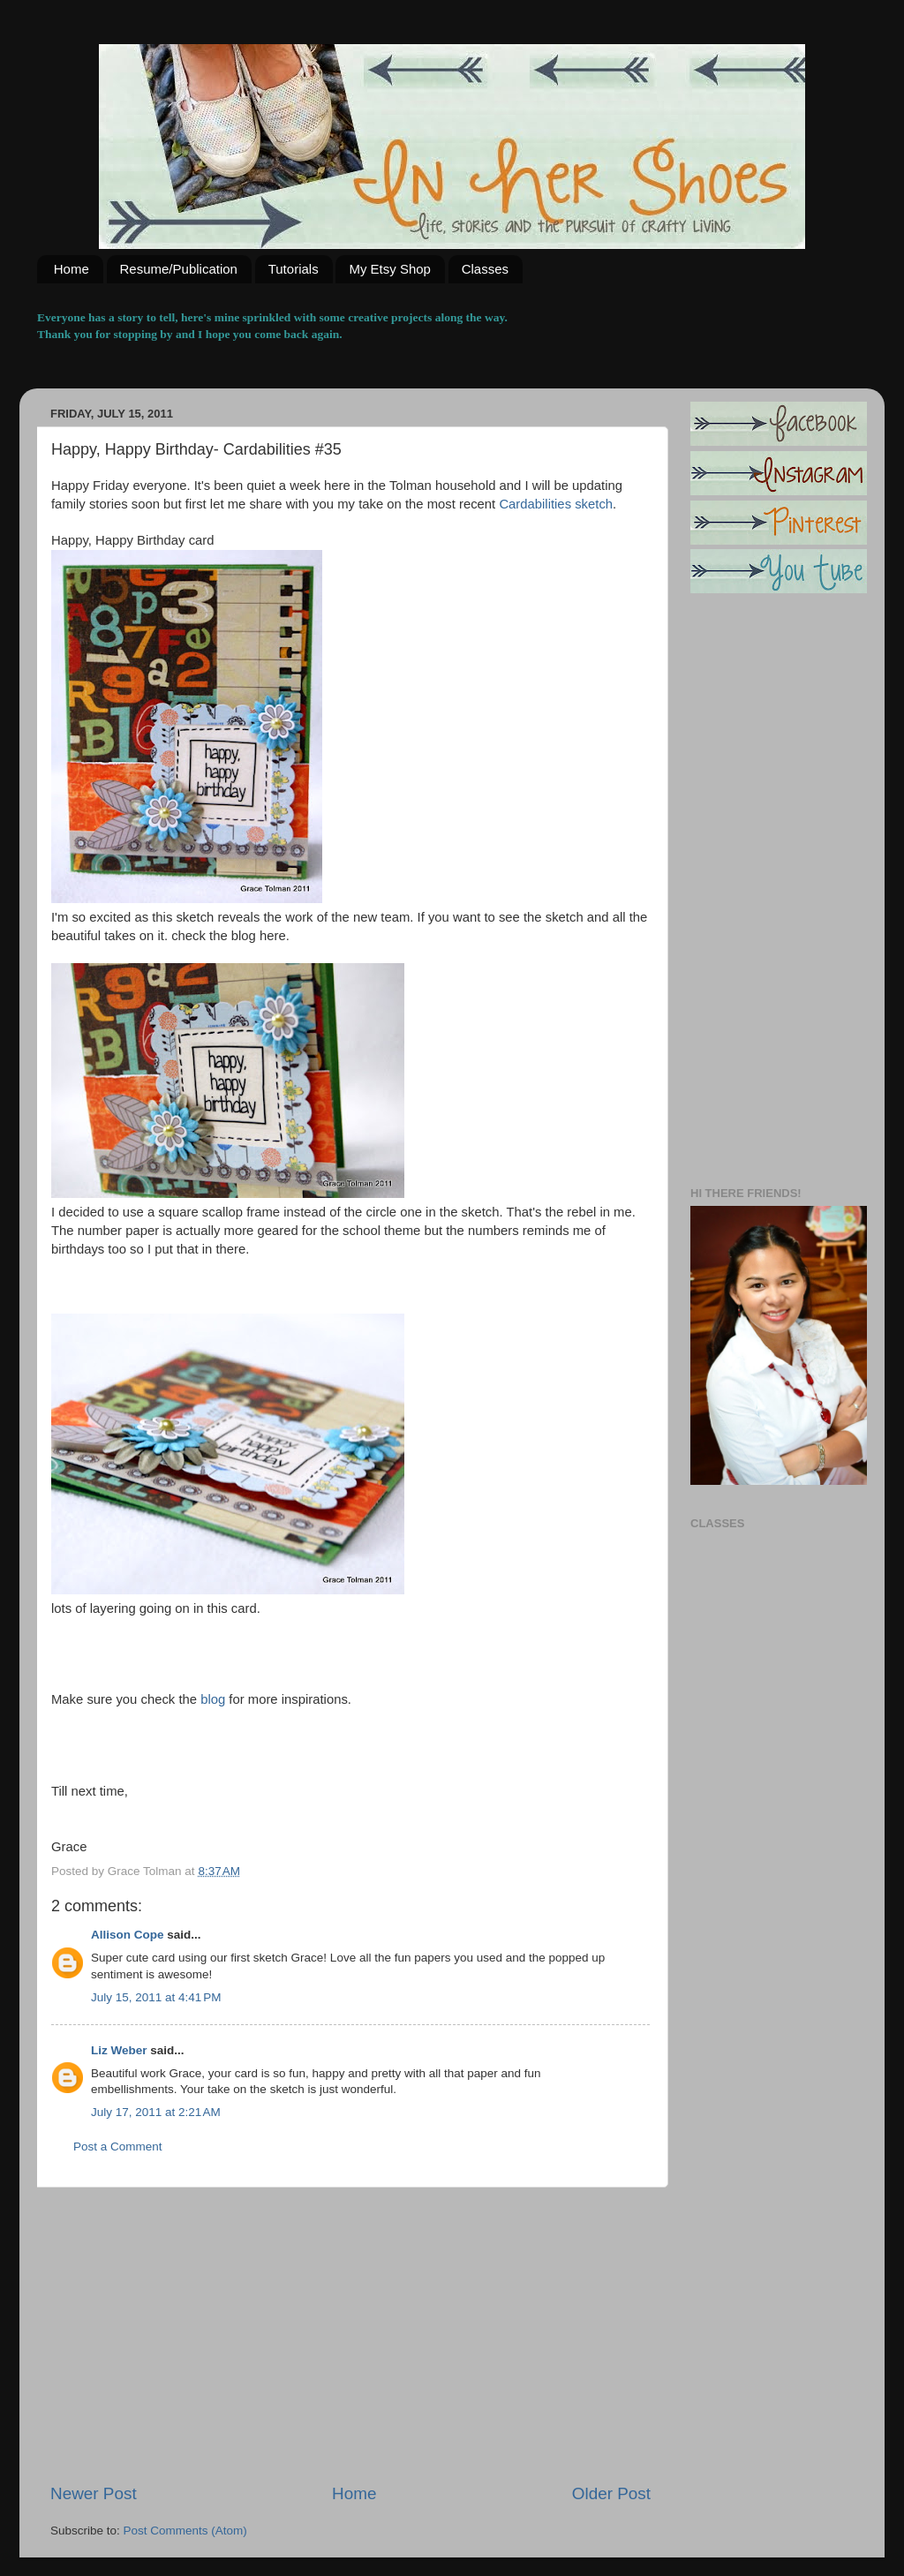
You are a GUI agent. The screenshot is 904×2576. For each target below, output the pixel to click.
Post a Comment (117, 2146)
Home (71, 268)
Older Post (611, 2493)
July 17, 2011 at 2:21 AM (156, 2112)
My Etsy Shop (390, 268)
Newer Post (93, 2493)
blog (211, 1699)
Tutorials (293, 268)
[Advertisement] (350, 2335)
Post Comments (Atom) (185, 2530)
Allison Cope (127, 1934)
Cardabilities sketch (556, 504)
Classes (485, 268)
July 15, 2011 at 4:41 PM (156, 1997)
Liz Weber (119, 2050)
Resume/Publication (178, 268)
